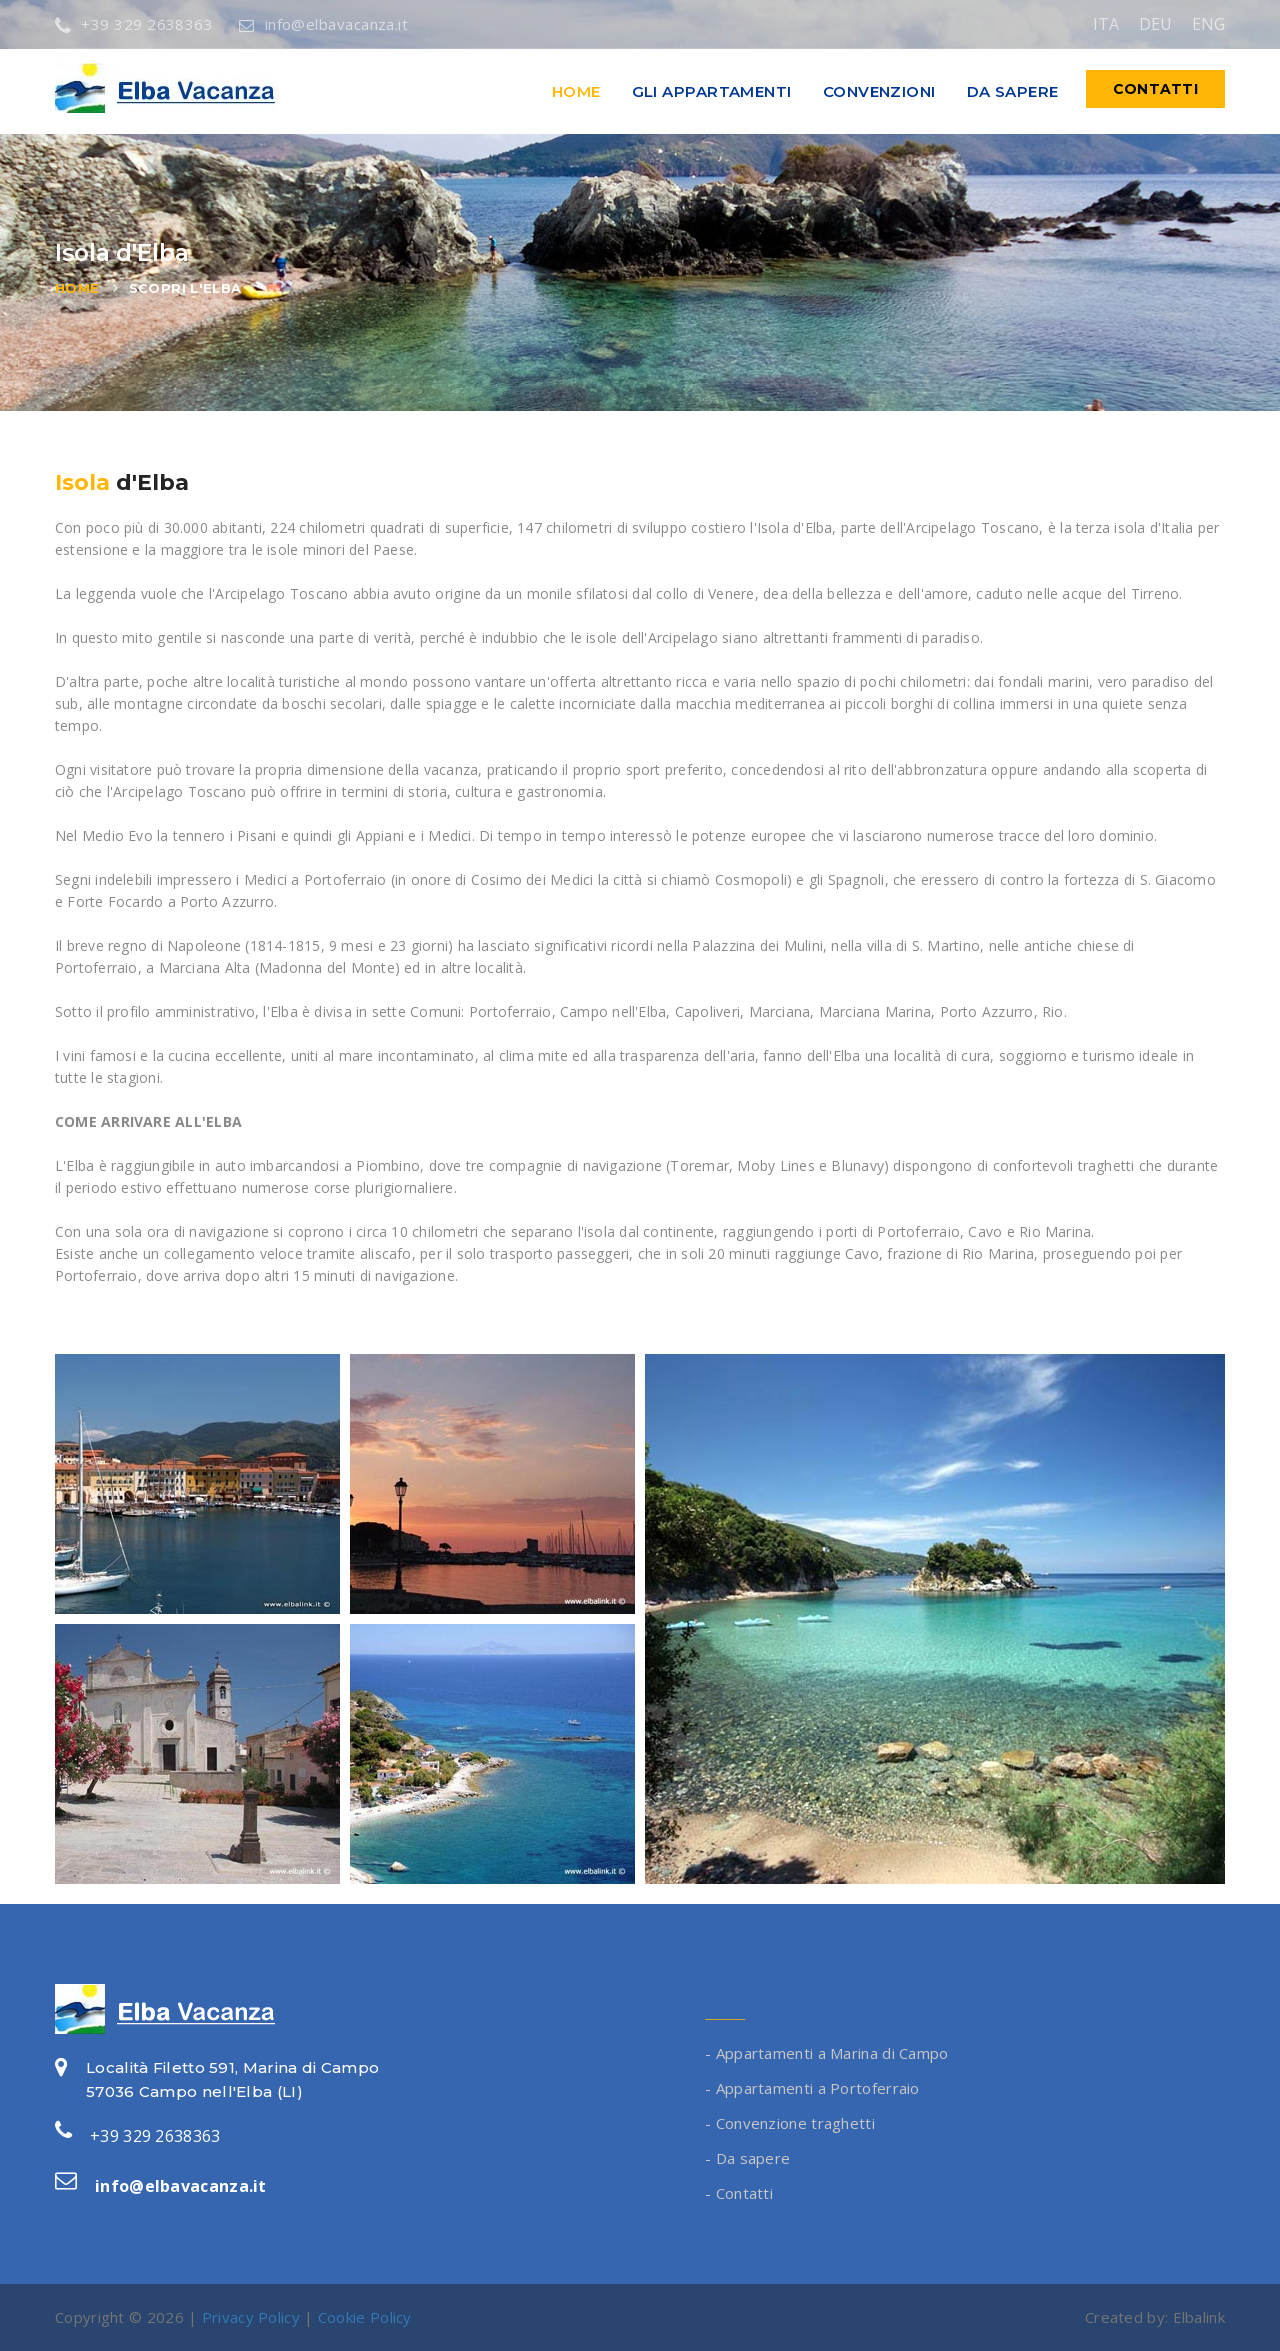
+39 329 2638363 (134, 24)
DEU (1155, 24)
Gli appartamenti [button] (712, 91)
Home (576, 91)
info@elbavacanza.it (323, 24)
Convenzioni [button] (879, 91)
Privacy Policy (251, 2317)
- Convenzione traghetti (790, 2123)
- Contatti (739, 2193)
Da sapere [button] (1013, 91)
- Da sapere (747, 2158)
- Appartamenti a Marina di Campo (827, 2053)
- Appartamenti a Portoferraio (812, 2088)
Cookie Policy (365, 2317)
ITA (1106, 24)
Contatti (1155, 89)
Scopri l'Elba (185, 288)
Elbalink (1199, 2317)
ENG (1208, 24)
